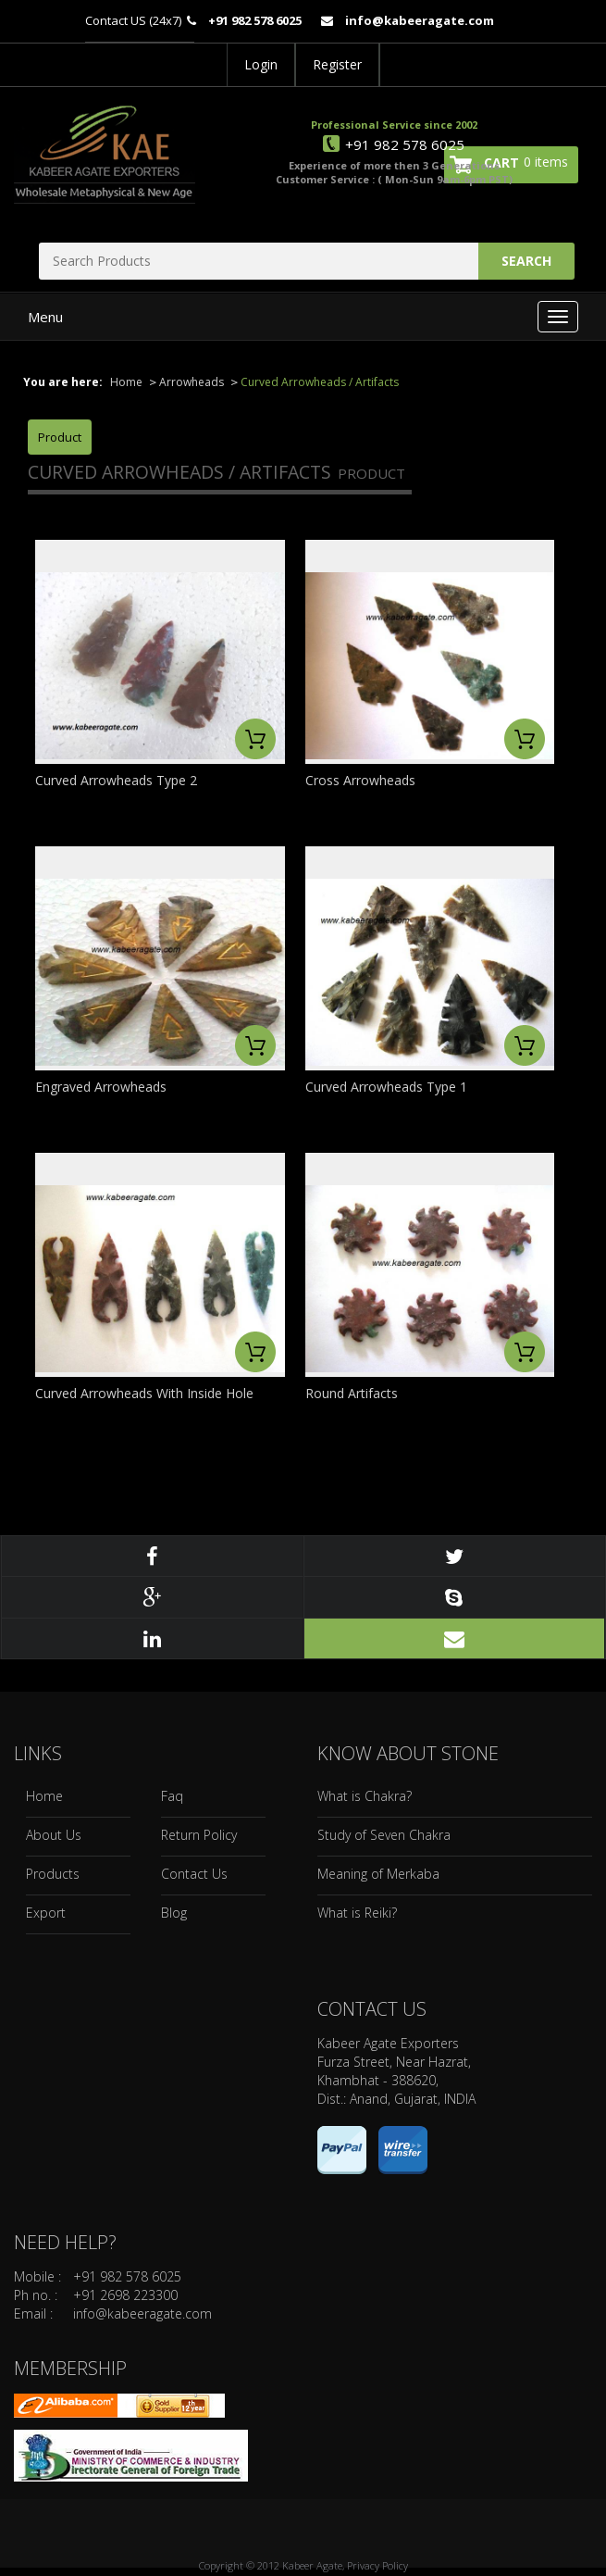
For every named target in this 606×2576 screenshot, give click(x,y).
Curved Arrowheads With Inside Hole (144, 1393)
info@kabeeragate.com (142, 2313)
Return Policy (199, 1835)
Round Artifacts (351, 1393)
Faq (172, 1796)
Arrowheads (191, 382)
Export (46, 1912)
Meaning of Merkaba (378, 1873)
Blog (174, 1912)
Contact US (115, 20)
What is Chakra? (364, 1796)
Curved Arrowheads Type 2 (116, 780)
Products (53, 1873)
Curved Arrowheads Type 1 (386, 1086)
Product (59, 437)
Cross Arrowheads (360, 780)
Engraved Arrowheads (101, 1086)
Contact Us (194, 1873)
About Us (53, 1835)
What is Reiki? (357, 1912)
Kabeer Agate (312, 2565)
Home (126, 382)
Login (261, 64)
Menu (45, 316)
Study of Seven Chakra (384, 1835)
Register (337, 64)
